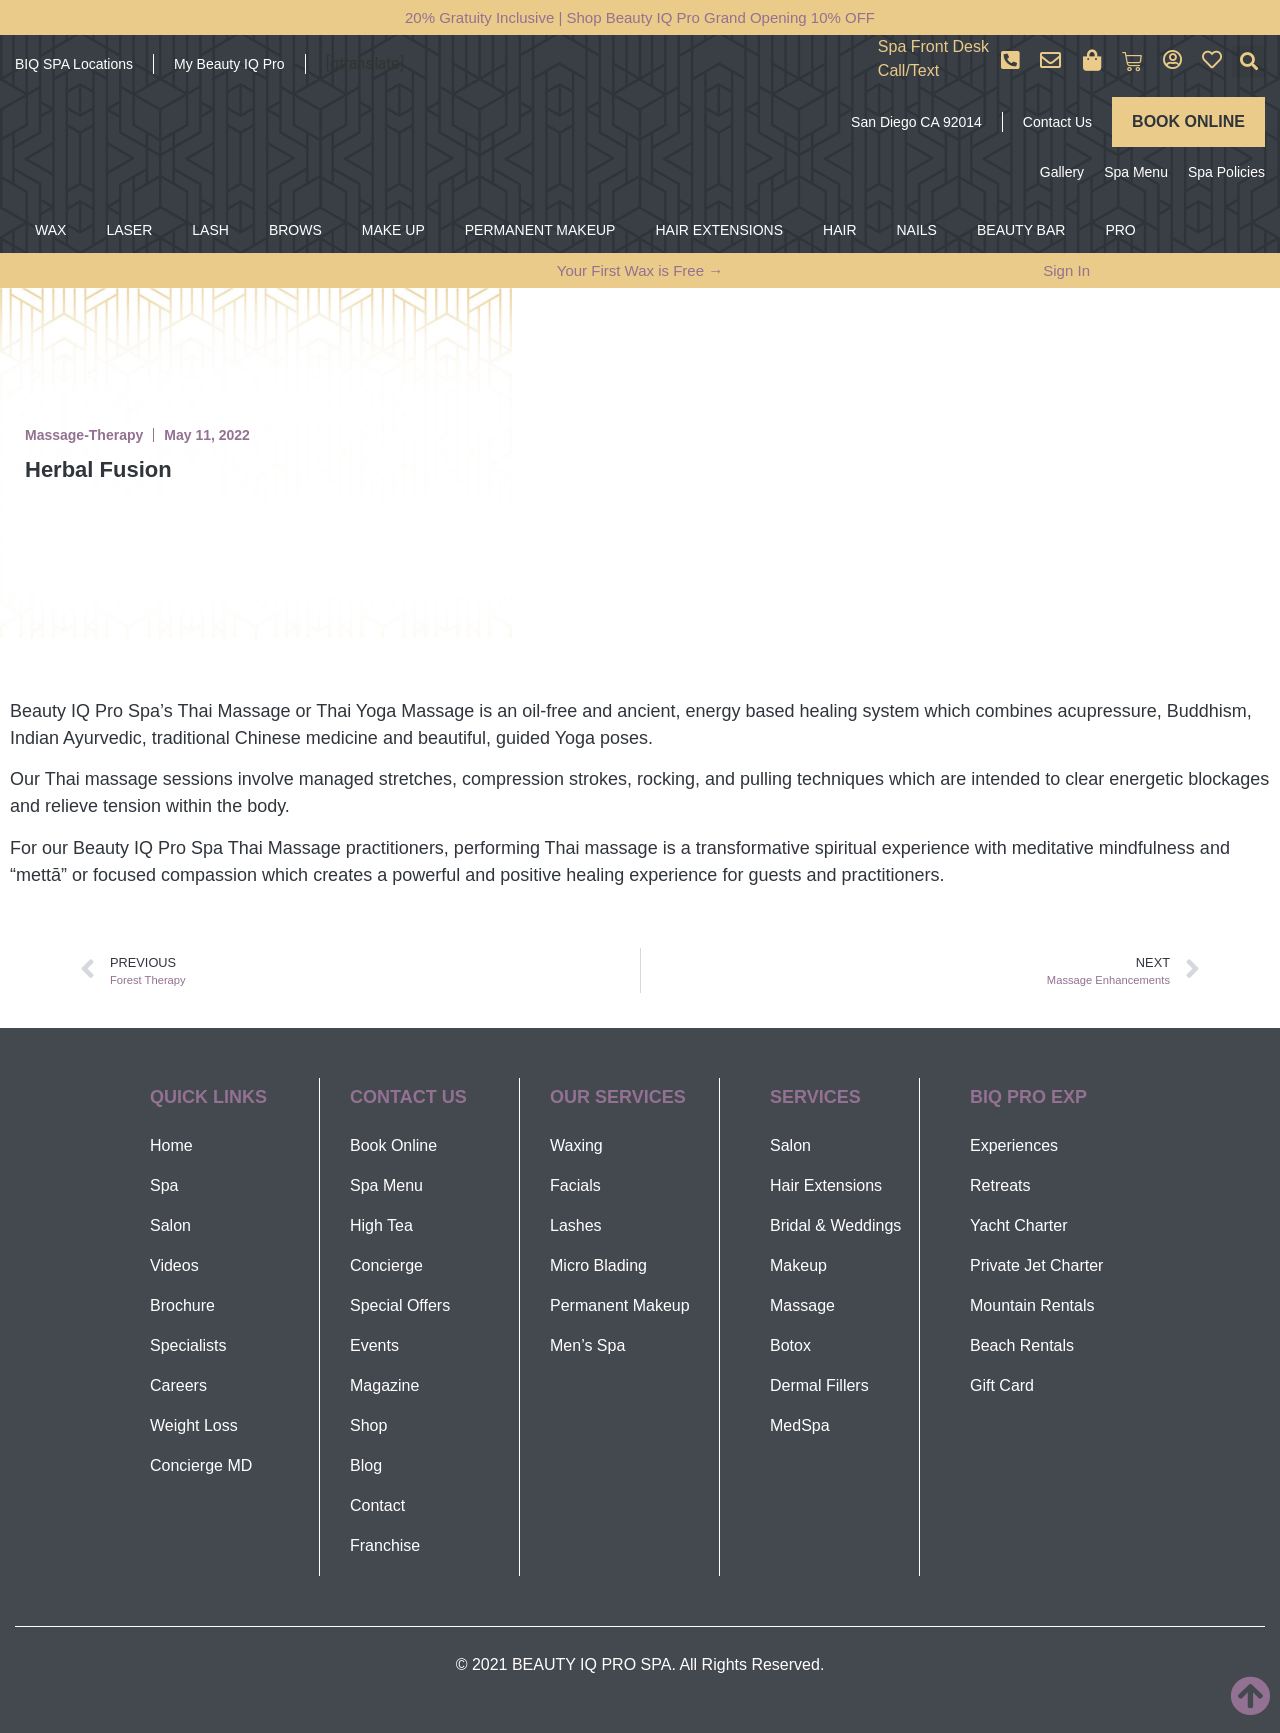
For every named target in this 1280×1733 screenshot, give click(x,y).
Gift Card (1002, 1385)
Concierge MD (201, 1465)
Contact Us (1057, 122)
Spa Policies (1226, 172)
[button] (1248, 61)
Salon (170, 1225)
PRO (1120, 230)
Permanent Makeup (620, 1305)
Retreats (1000, 1185)
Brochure (182, 1305)
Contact (377, 1505)
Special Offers (400, 1305)
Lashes (576, 1225)
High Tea (381, 1225)
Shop (368, 1425)
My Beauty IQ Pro (229, 64)
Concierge (386, 1265)
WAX (50, 230)
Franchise (385, 1545)
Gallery (1062, 172)
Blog (366, 1465)
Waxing (576, 1145)
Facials (575, 1185)
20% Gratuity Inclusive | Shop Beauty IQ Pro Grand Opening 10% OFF (640, 17)
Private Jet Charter (1036, 1265)
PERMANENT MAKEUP (540, 230)
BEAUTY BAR (1021, 230)
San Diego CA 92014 (916, 122)
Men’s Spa (587, 1345)
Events (374, 1345)
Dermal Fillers (819, 1385)
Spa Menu (1136, 172)
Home (171, 1145)
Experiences (1014, 1145)
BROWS (295, 230)
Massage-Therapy (84, 435)
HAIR (839, 230)
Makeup (798, 1265)
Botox (790, 1345)
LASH (210, 230)
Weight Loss (194, 1425)
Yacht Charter (1019, 1225)
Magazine (384, 1385)
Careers (178, 1385)
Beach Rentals (1022, 1345)
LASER (129, 230)
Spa (164, 1185)
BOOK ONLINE (1188, 121)
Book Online (393, 1145)
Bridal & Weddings (835, 1225)
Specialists (188, 1345)
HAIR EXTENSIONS (719, 230)
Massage (802, 1305)
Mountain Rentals (1032, 1305)
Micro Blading (598, 1265)
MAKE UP (393, 230)
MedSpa (800, 1425)
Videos (174, 1265)
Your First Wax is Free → (640, 270)
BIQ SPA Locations (74, 64)
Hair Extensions (826, 1185)
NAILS (917, 230)
